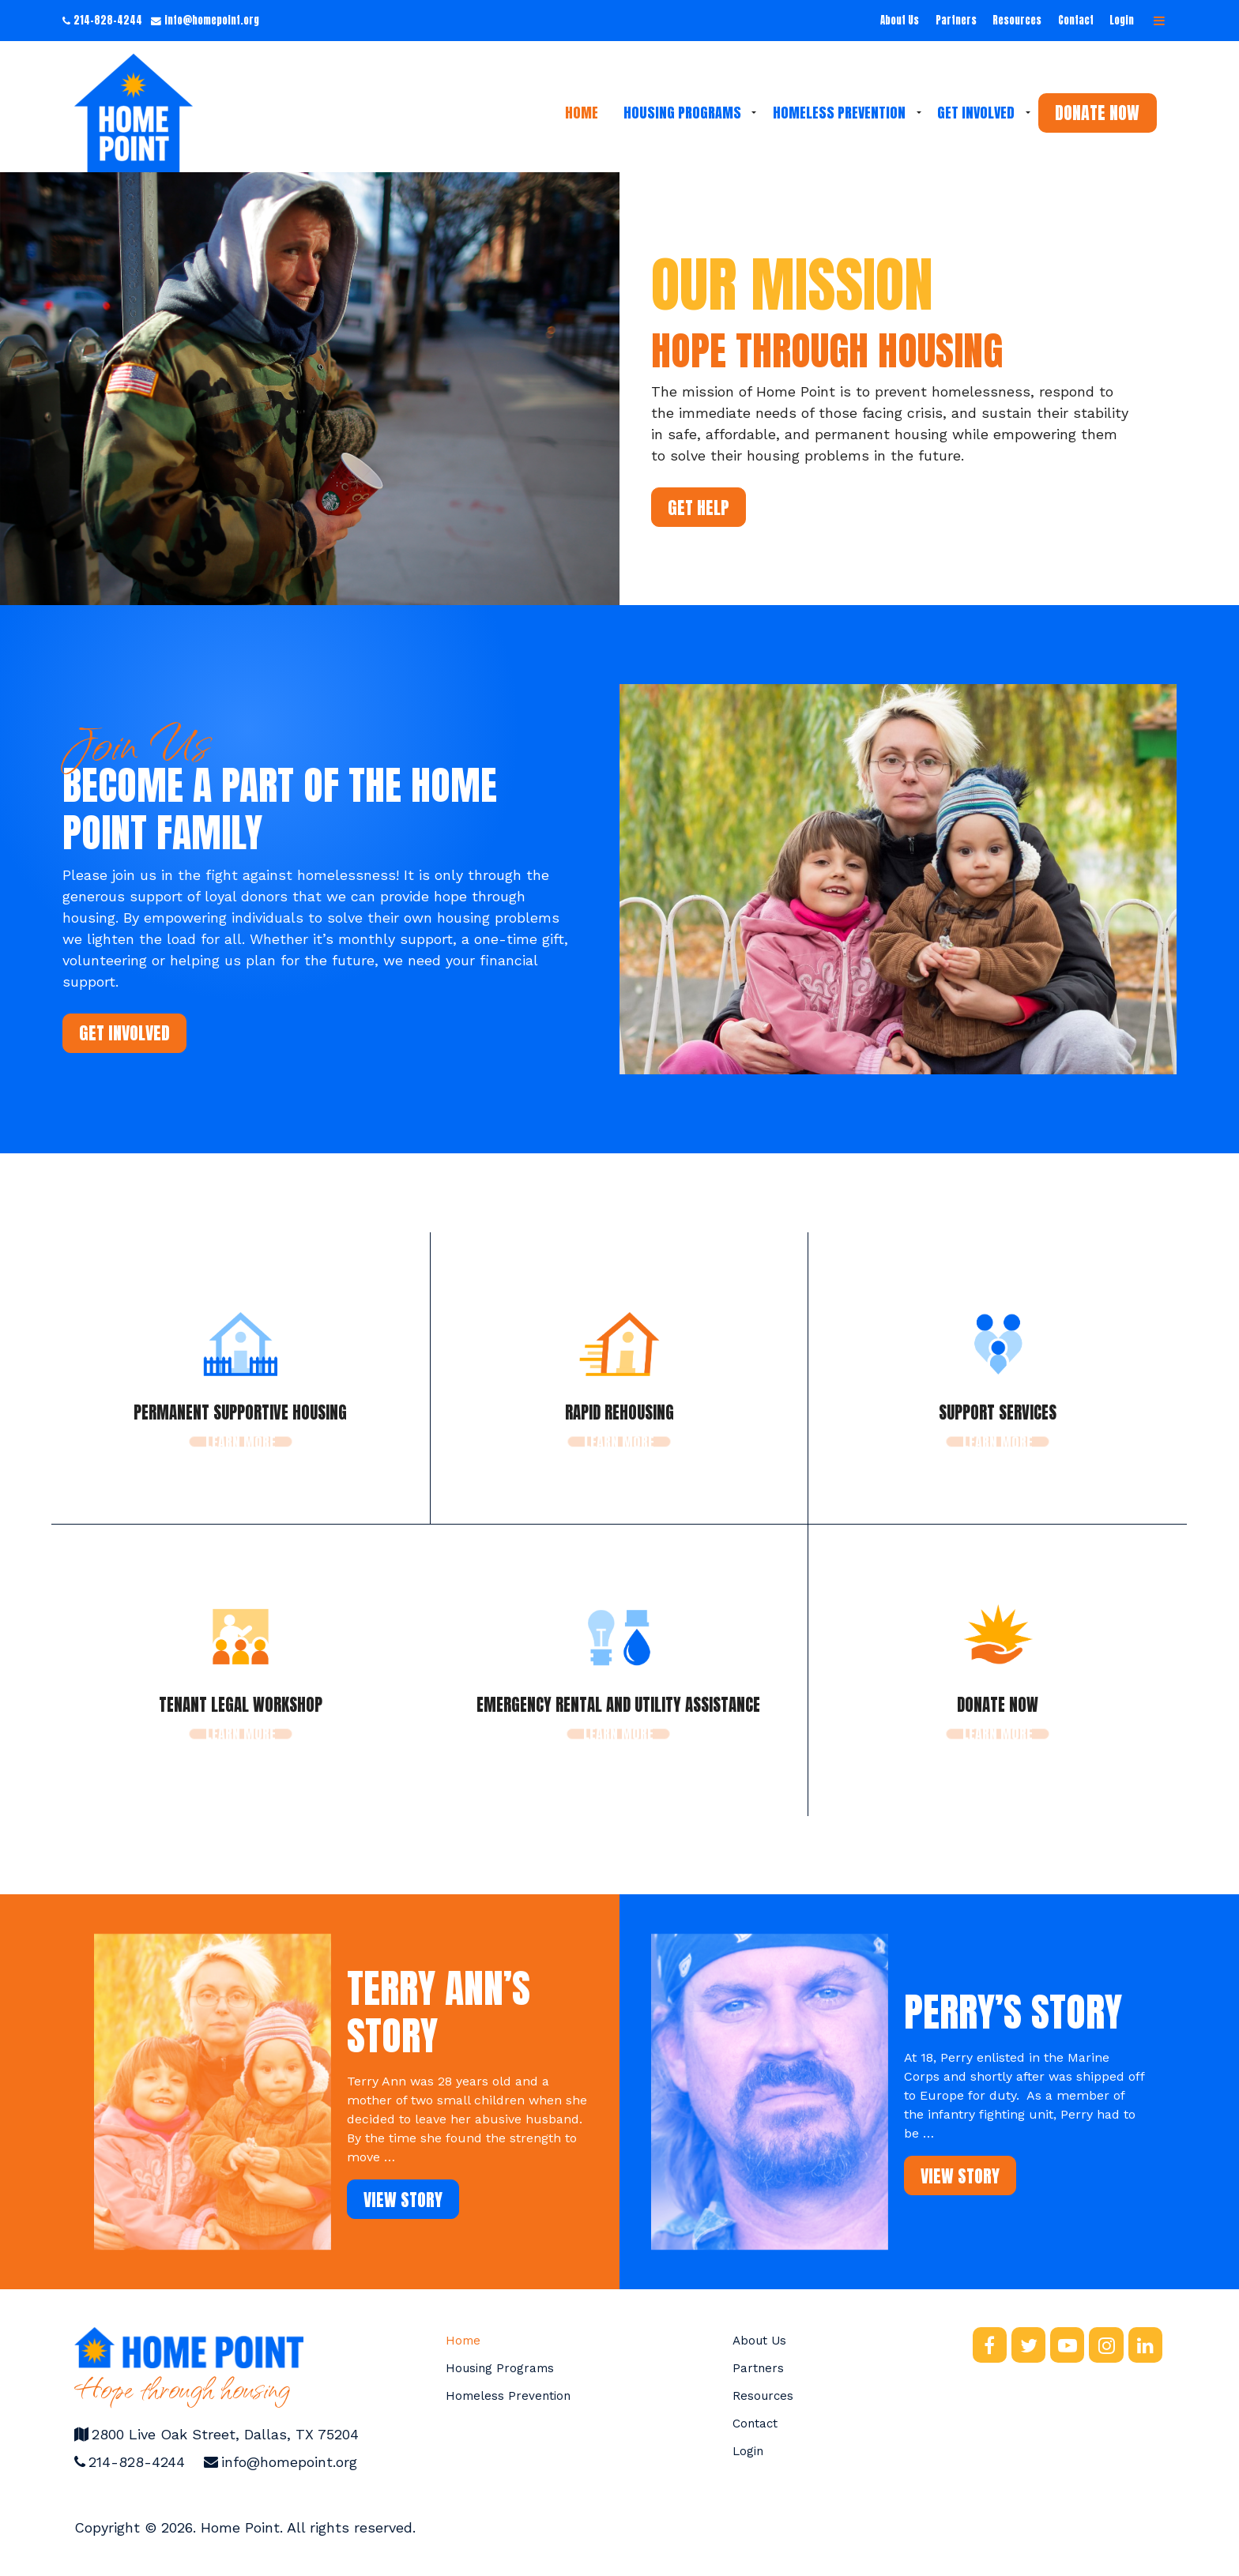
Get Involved (976, 112)
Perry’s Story (1013, 2011)
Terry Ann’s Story (438, 2011)
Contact (1076, 20)
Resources (1016, 20)
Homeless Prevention (839, 112)
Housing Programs (682, 112)
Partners (956, 20)
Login (1121, 20)
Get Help (698, 508)
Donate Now (1097, 113)
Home (581, 112)
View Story (402, 2200)
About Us (899, 20)
